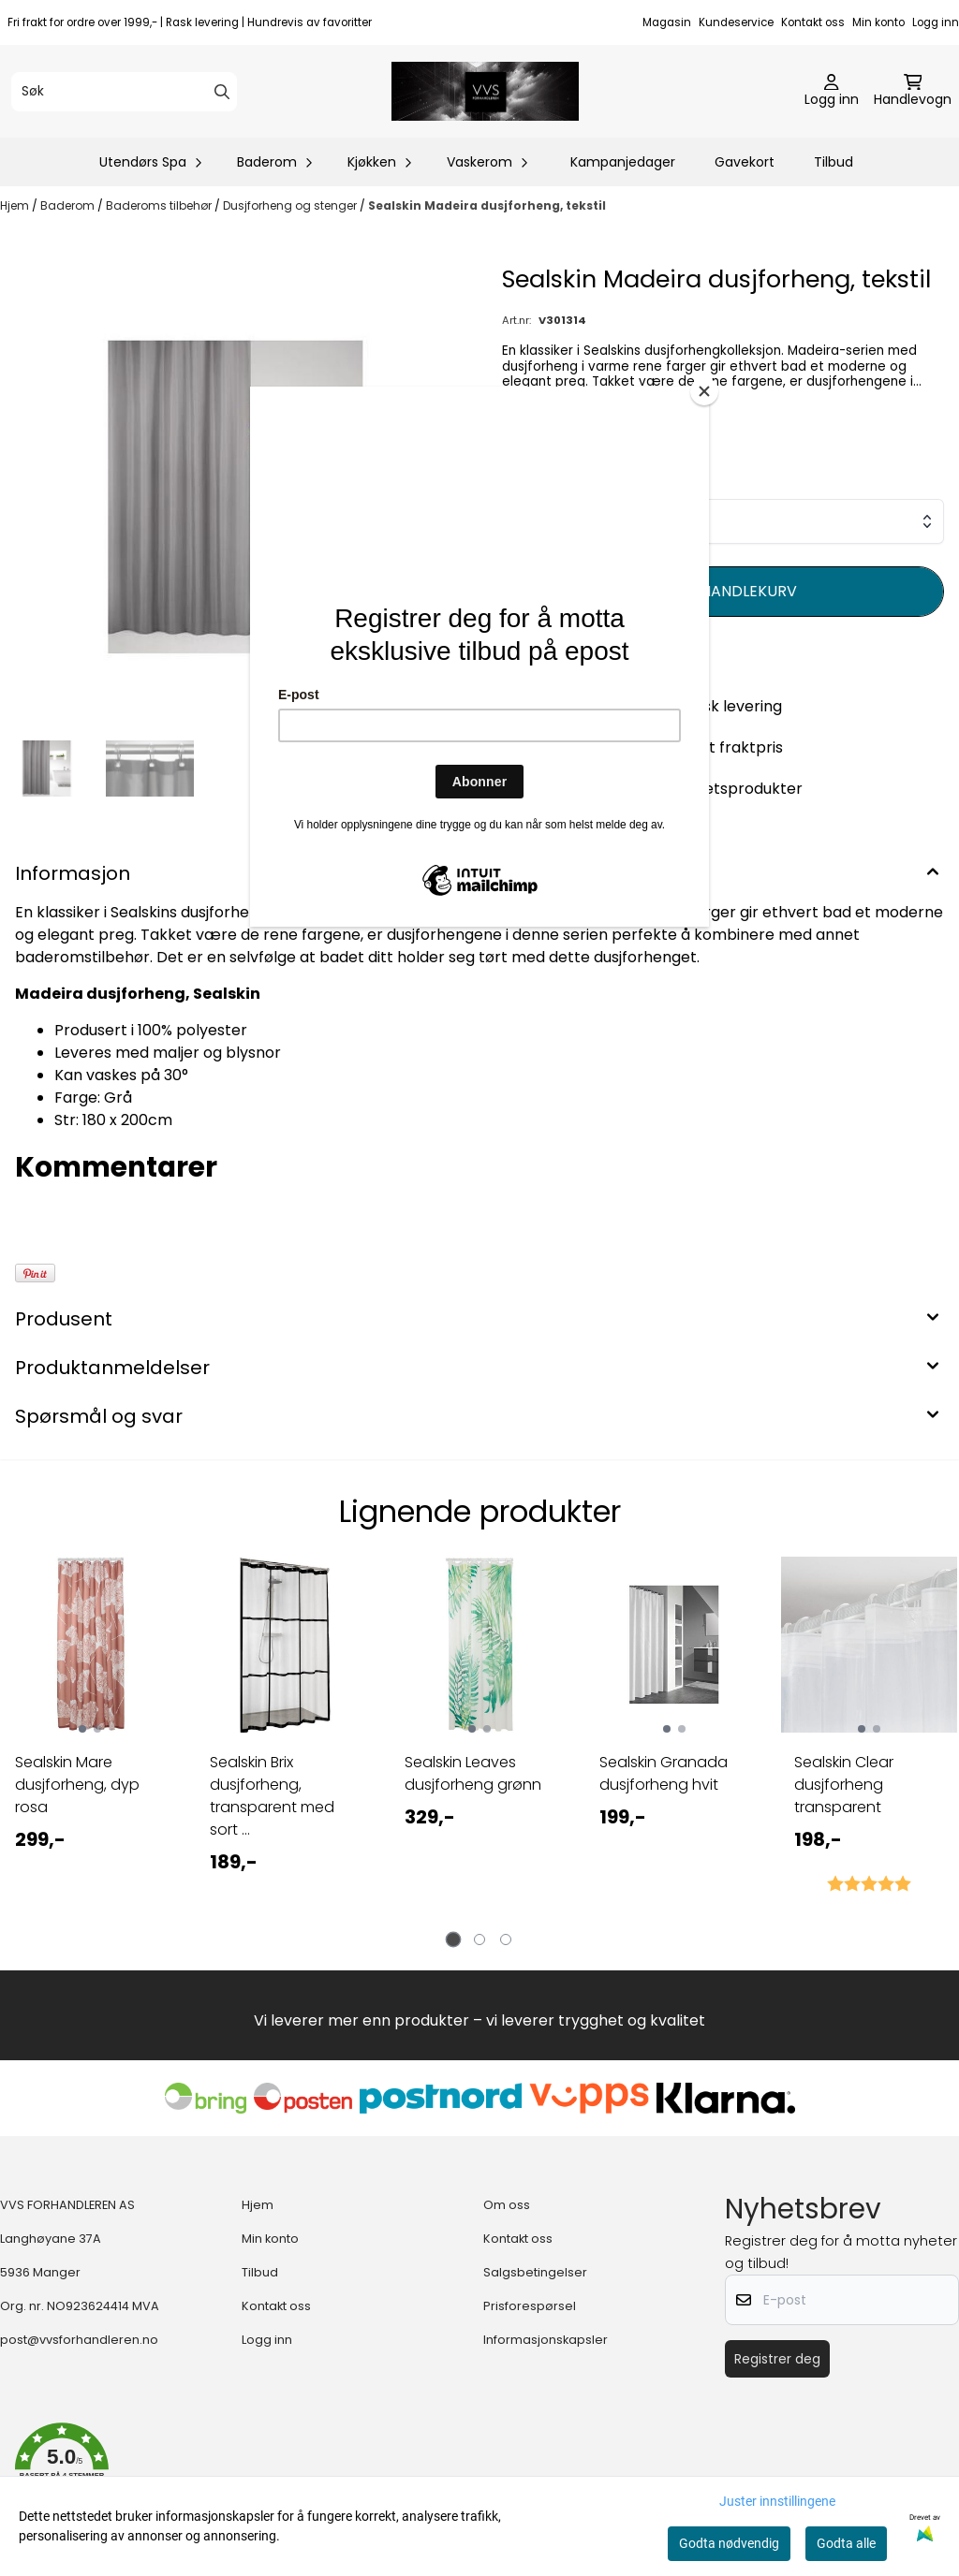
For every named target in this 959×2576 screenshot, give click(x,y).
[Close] (704, 391)
